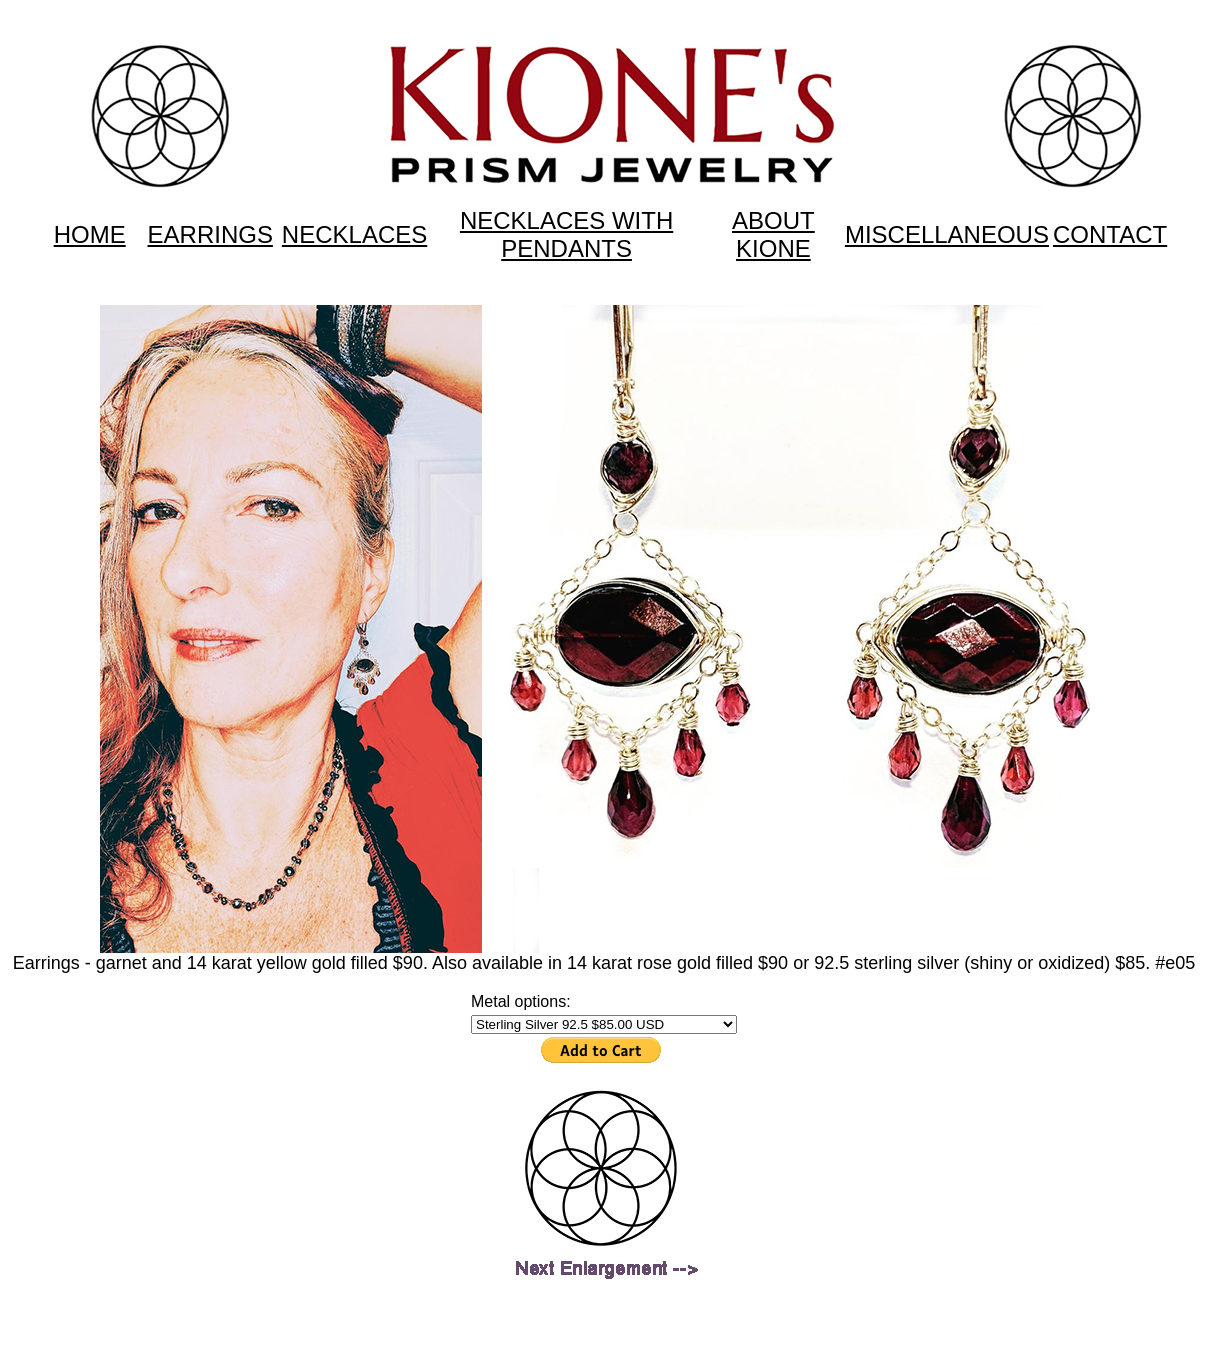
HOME (90, 234)
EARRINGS (210, 234)
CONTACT (1110, 234)
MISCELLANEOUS (947, 234)
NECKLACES (354, 234)
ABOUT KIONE (773, 234)
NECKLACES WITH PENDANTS (566, 234)
